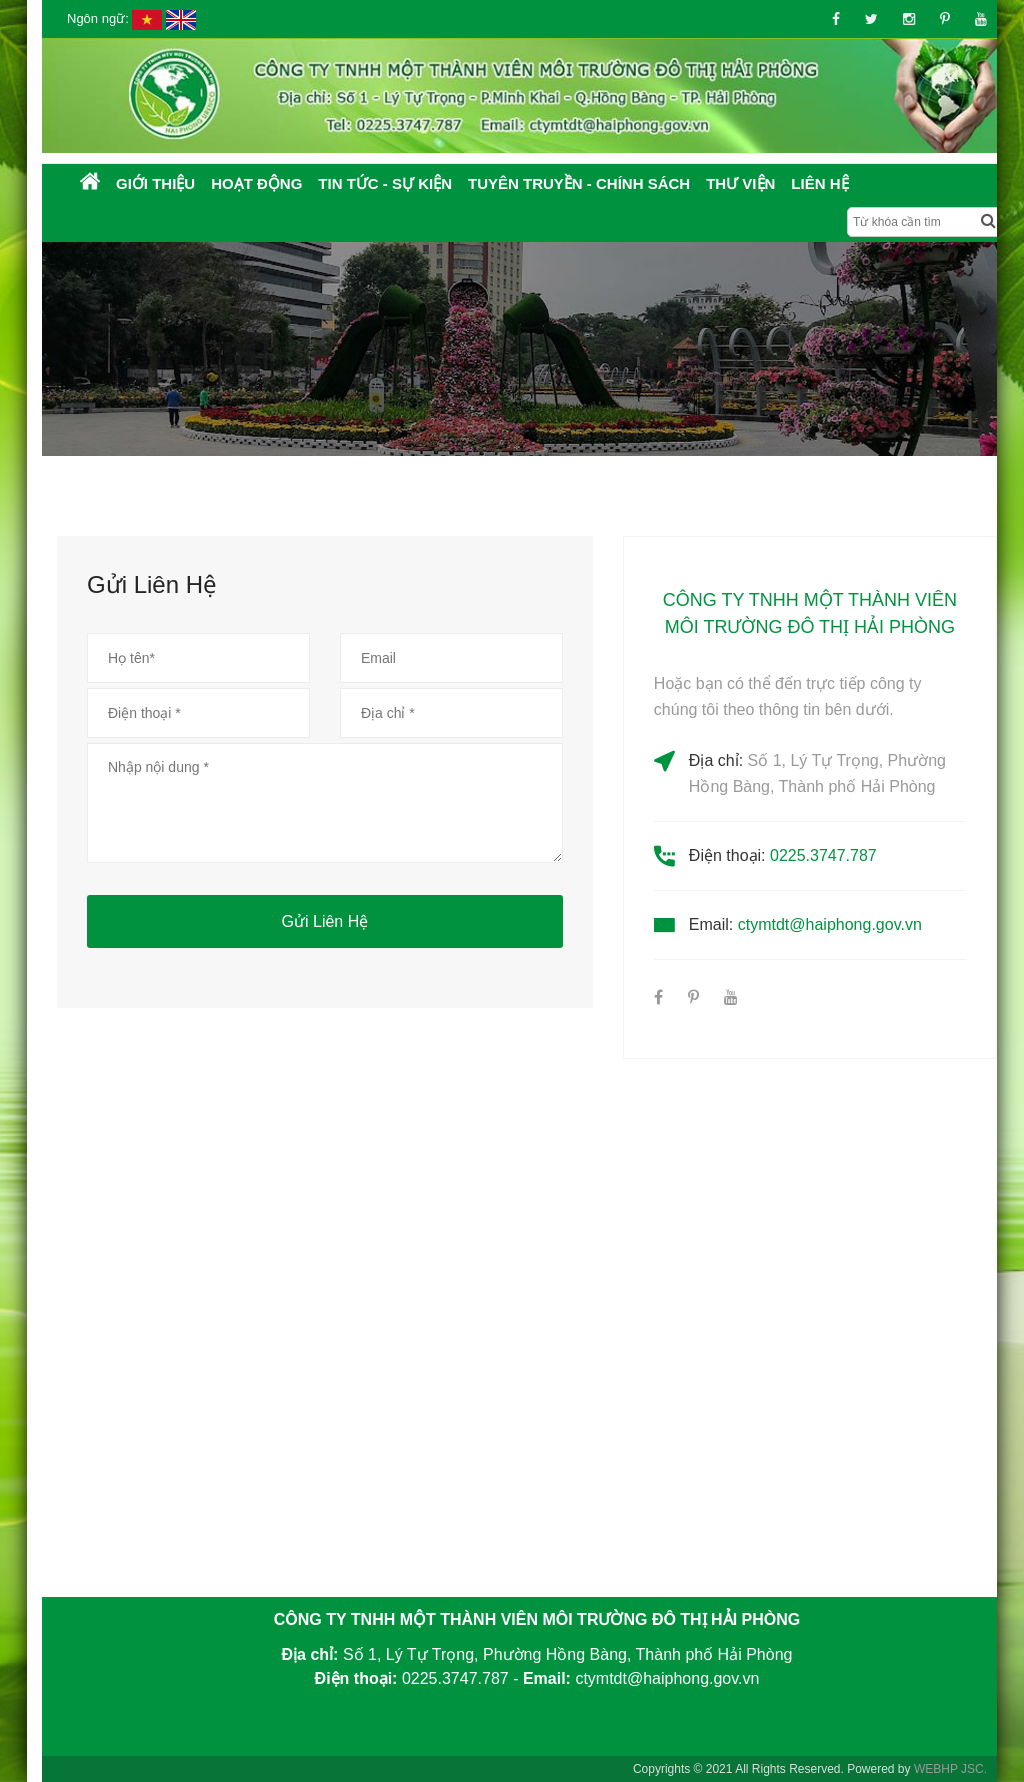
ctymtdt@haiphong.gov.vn (830, 924)
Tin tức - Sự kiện (385, 183)
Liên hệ (819, 183)
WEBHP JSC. (950, 1769)
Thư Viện (740, 183)
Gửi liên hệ (325, 921)
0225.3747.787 (823, 855)
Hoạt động (256, 183)
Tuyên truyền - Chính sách (579, 183)
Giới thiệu (155, 183)
